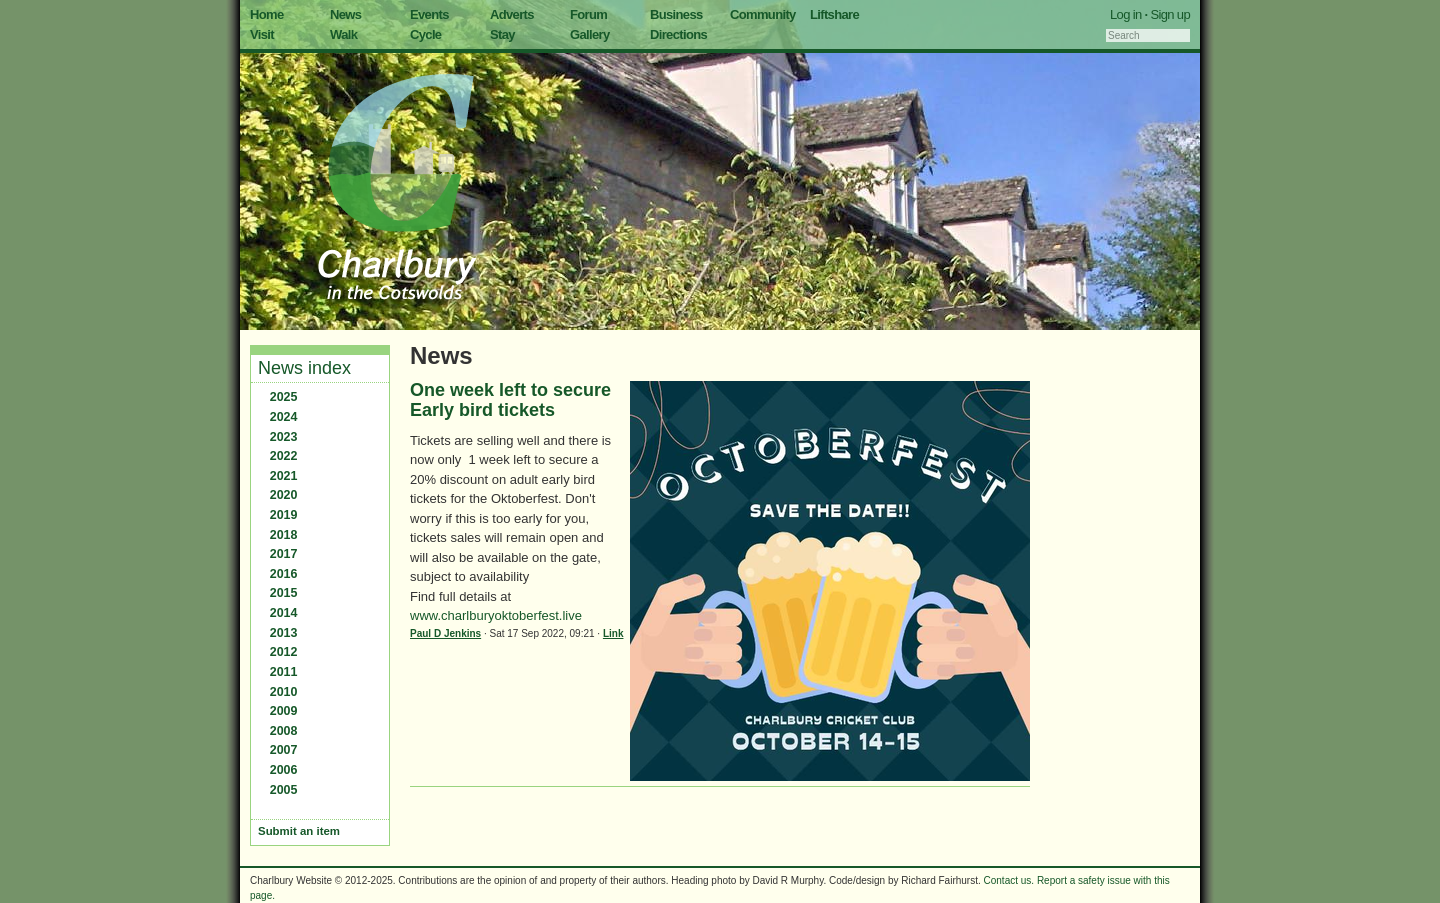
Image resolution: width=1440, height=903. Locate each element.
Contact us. (1009, 880)
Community (763, 14)
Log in (1126, 14)
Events (429, 14)
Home (267, 14)
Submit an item (299, 831)
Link (613, 633)
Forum (588, 14)
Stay (502, 34)
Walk (343, 34)
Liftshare (834, 14)
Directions (678, 34)
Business (676, 14)
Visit (262, 34)
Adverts (512, 14)
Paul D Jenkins (445, 633)
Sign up (1170, 14)
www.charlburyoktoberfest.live (496, 615)
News (345, 14)
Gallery (590, 34)
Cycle (425, 34)
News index (304, 368)
